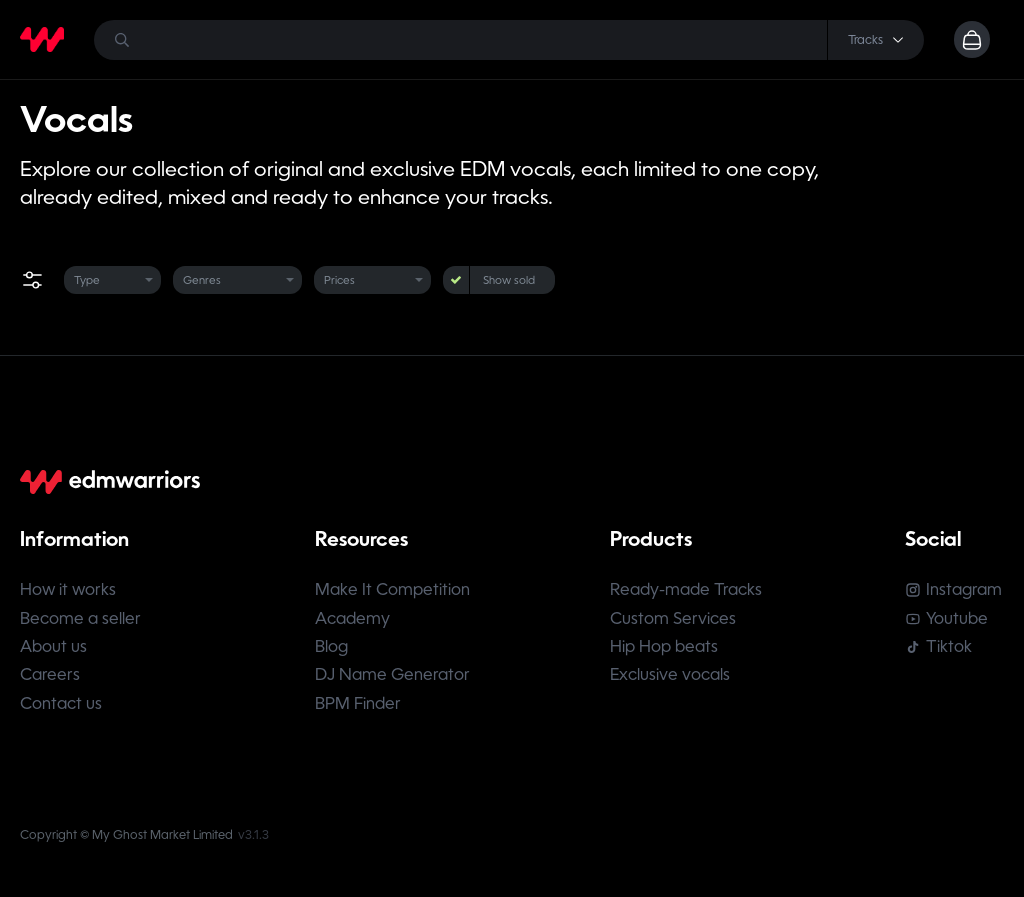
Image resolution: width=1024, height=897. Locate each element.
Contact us (61, 706)
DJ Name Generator (393, 677)
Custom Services (674, 619)
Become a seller (80, 619)
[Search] (508, 40)
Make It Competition (393, 590)
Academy (353, 619)
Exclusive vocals (671, 677)
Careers (50, 677)
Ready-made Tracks (687, 590)
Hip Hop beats (665, 648)
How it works (68, 590)
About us (53, 648)
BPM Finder (359, 706)
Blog (332, 648)
